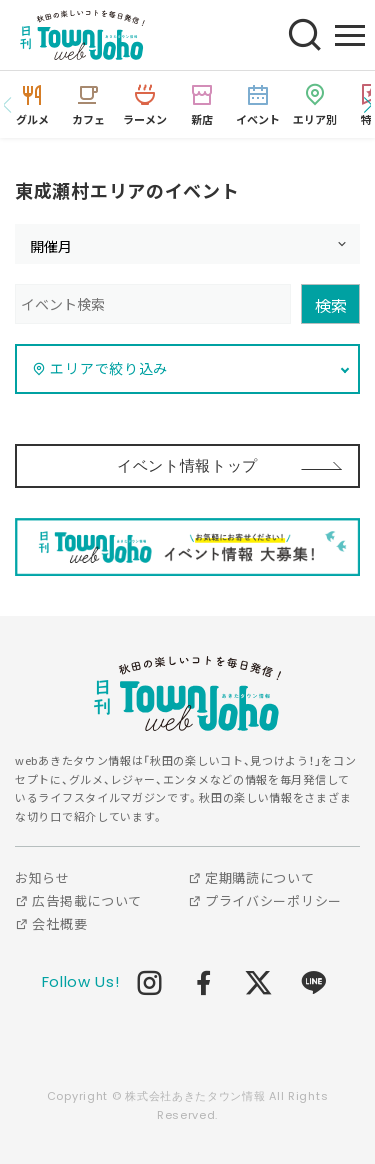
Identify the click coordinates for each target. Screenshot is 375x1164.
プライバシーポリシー (265, 900)
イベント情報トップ (187, 465)
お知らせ (42, 877)
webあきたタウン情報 (188, 693)
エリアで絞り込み (100, 368)
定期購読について (251, 877)
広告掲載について (78, 900)
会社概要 (51, 923)
